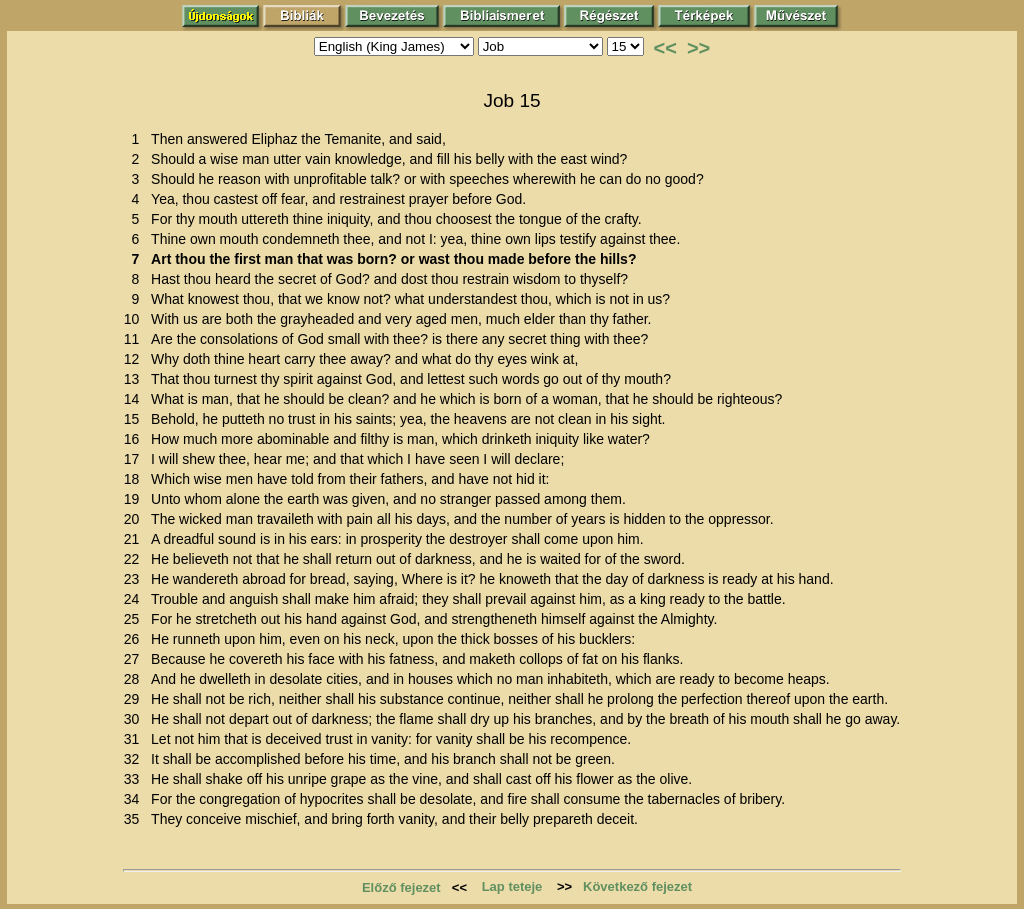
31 (135, 739)
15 (135, 419)
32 (135, 759)
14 (135, 399)
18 (135, 479)
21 (135, 539)
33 (135, 779)
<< (665, 48)
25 (135, 619)
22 (135, 559)
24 (135, 599)
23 (135, 579)
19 (135, 499)
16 (135, 439)
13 (135, 379)
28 (135, 679)
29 (135, 699)
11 (135, 339)
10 (135, 319)
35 (135, 819)
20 (135, 519)
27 (135, 659)
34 (135, 799)
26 (135, 639)
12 (135, 359)
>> (698, 48)
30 (135, 719)
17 (135, 459)
